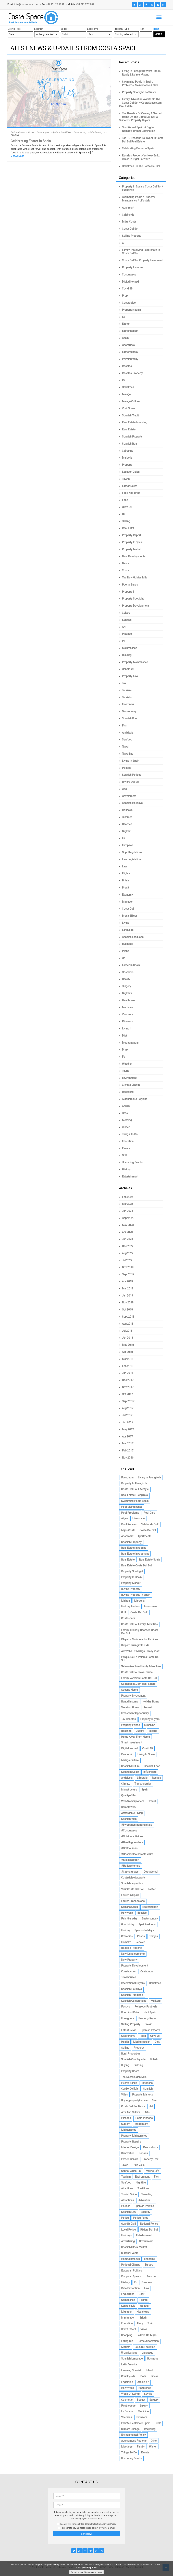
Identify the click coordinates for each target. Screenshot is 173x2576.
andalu (126, 1106)
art (123, 626)
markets (155, 2000)
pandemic (127, 1754)
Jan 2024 (127, 1210)
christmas (128, 387)
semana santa (129, 1906)
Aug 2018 (127, 1323)
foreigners (127, 2018)
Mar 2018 (127, 1358)
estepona (147, 2082)
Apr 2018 (127, 1351)
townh (126, 478)
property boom (130, 2071)
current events (129, 2252)
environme (128, 704)
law (124, 866)
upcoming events (132, 1162)
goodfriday (66, 132)
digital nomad (130, 281)
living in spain (130, 760)
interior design (130, 2147)
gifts (125, 1113)
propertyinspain (131, 309)
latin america (129, 2364)
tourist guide (129, 2194)
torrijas (153, 1936)
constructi (128, 669)
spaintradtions (147, 1924)
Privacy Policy (83, 2515)
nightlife (127, 993)
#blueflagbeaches (132, 1842)
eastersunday (80, 132)
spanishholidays (144, 1930)
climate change (131, 1084)
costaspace (129, 274)
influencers (149, 1771)
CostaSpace (18, 132)
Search (159, 34)
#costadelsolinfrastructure (137, 1854)
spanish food (130, 718)
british (153, 2059)
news (125, 563)
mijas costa (129, 221)
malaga (126, 394)
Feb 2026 (127, 1196)
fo (123, 1056)
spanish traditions (132, 1994)
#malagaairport (130, 1859)
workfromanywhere (132, 1801)
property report (131, 535)
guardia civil (128, 2223)
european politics (131, 2270)
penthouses (128, 2405)
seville (148, 2393)
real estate (128, 429)
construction (128, 1971)
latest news (129, 485)
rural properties (130, 2053)
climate (125, 1783)
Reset (156, 29)
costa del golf (139, 1612)
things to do (130, 1134)
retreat (147, 1707)
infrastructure (129, 1789)
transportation (142, 1783)
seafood (127, 739)
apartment (128, 207)
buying (125, 2065)
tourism (126, 690)
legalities (127, 2382)
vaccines (127, 1014)
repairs (143, 2153)
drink (125, 1049)
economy (127, 894)
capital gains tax (131, 2170)
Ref (142, 28)
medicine (127, 1007)
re (123, 380)
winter (126, 1127)
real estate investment (135, 1553)
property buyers (149, 1719)
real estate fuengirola (134, 1495)
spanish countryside (133, 2059)
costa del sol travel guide (137, 1672)
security (145, 2212)
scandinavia (128, 2305)
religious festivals (145, 2006)
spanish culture (130, 1766)
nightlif (126, 831)
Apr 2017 (127, 1436)
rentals (156, 1777)
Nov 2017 (127, 1387)
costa (125, 570)
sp (123, 316)
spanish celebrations (133, 2000)
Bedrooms (92, 28)
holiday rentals (130, 1606)
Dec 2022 (127, 1246)
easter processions (133, 1900)
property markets (142, 2094)
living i (126, 1028)
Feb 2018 (127, 1365)
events (126, 1148)
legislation (127, 2294)
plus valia (138, 2164)
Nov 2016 (127, 1457)
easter (31, 132)
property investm (132, 267)
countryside (128, 2376)
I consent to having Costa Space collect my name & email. (86, 2528)
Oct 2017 (127, 1394)
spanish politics (131, 774)
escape (153, 1730)
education (127, 1141)
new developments (133, 556)
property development (135, 605)
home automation (148, 2340)
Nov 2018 (127, 1302)
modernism (141, 2124)
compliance (128, 2299)
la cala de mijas (146, 2335)
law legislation (131, 859)
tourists (127, 697)
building (126, 655)
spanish (126, 619)
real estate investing (134, 422)
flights (126, 873)
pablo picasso (144, 2118)
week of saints (130, 2393)
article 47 (143, 2382)
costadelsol (129, 302)
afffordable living (132, 1812)
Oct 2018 (127, 1309)
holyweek (127, 1912)
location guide (131, 471)
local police (128, 2229)
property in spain (132, 542)
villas (124, 2094)
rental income (129, 1701)
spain (55, 132)
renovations (150, 2147)
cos (124, 788)
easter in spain (131, 965)
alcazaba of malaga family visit (140, 1651)
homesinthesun (130, 2258)
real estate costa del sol (136, 1565)
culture (126, 612)
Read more (17, 156)
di (123, 514)
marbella (127, 457)
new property (129, 1959)
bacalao (142, 1912)
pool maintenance (131, 1506)
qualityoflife (128, 1795)
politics (126, 767)
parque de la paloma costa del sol (140, 1658)
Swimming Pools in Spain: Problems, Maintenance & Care (140, 83)
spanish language (133, 936)
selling (126, 521)
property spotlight (133, 598)
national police (149, 2223)
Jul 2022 (127, 1260)
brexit (125, 887)
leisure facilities (145, 2346)
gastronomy (129, 711)
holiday (125, 1930)
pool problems (130, 1512)
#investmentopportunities (136, 1824)
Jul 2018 (127, 1330)
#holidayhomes (130, 1865)
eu (123, 838)
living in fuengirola (149, 1477)
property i (128, 591)
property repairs (131, 2141)
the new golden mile (134, 577)
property (127, 464)
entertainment (130, 1176)
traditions (143, 2188)
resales (127, 366)
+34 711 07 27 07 (85, 4)
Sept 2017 (128, 1401)
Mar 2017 (127, 1443)
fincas (154, 2376)
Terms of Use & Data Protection (86, 2524)
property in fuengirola (134, 1483)
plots (143, 2376)
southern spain (130, 1771)
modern (125, 2346)
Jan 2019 (127, 1295)
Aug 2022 (127, 1253)
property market (131, 549)
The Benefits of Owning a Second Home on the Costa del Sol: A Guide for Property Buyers (140, 117)
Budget (64, 28)
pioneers (127, 1021)
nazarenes (144, 2387)
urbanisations (129, 2352)
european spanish (131, 2276)
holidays (127, 810)
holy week (127, 2387)
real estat (128, 528)
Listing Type (14, 28)
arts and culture (130, 2112)
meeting (127, 1120)
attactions (127, 2188)
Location (38, 28)
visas (143, 2329)
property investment (133, 1695)
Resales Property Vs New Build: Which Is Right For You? (141, 157)
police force (140, 2217)
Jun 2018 (127, 1337)
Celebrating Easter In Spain (31, 141)
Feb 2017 (127, 1450)
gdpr (141, 2294)
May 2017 (128, 1429)
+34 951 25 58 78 (55, 4)
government (129, 795)
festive (125, 2006)
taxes (124, 2164)
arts (147, 2112)
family (141, 2446)
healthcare (128, 1000)
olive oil (127, 506)
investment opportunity (135, 1713)
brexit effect (129, 915)
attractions (127, 2200)
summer (127, 817)
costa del (128, 908)
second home (129, 1689)
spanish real (129, 443)
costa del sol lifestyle (135, 1489)
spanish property (132, 436)
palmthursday (95, 132)
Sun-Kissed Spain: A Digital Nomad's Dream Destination (138, 129)
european (127, 845)
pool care (149, 1512)
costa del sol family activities (139, 1624)
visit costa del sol (132, 1889)
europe (149, 2264)
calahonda (128, 214)
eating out (127, 2340)
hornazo (126, 1942)
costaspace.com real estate (138, 1683)
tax (124, 683)
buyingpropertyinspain (134, 2100)
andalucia (127, 732)
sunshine (149, 1724)
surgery (126, 986)
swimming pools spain (135, 1500)
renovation (127, 2153)
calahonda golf (150, 1524)
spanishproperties (132, 1883)
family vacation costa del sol (139, 1678)
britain (125, 880)
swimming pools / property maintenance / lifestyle (138, 198)
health (125, 2041)
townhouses (128, 1977)
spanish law (128, 2212)
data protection (130, 2288)
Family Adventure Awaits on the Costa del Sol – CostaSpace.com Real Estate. (140, 103)
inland (125, 951)
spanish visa (129, 1818)
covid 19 (127, 288)
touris (125, 1070)
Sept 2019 (128, 1274)
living (125, 922)
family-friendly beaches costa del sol (139, 1631)
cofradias (127, 1936)
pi (123, 640)
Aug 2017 (127, 1408)
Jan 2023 (127, 1239)
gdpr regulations (132, 852)
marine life (152, 2170)
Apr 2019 (127, 1281)
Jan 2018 (127, 1373)
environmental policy (133, 2434)
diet (124, 1035)
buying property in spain (135, 1594)
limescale (138, 1518)
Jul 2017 (127, 1415)
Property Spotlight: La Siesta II (140, 92)
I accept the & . (86, 2524)
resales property (132, 373)
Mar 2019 (127, 1288)
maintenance (129, 647)
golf (124, 1155)
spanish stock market (134, 2247)
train (150, 2323)
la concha (127, 2411)
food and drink (131, 492)
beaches (127, 824)
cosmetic (127, 972)
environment (129, 1077)
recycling (127, 1091)
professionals (129, 2159)
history (126, 1169)
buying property (130, 1588)
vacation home (130, 1707)
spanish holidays (132, 803)
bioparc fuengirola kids (135, 1645)
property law (130, 676)
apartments (144, 1536)
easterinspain (43, 132)
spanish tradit (130, 415)
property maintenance (135, 662)
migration (127, 901)
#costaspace (129, 1830)
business (127, 943)
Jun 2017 (127, 1422)
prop (125, 295)
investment (150, 1606)
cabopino (127, 450)
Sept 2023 (128, 1217)
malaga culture (131, 401)
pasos (141, 1936)
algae (124, 1518)
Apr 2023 (127, 1232)
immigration (128, 2317)
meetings (126, 2446)
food (125, 500)
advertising (128, 2241)
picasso (127, 633)
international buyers (133, 1983)
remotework (128, 1807)
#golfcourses (129, 1848)
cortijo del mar (130, 2088)
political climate (130, 2264)
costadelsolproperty (133, 1877)
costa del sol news (133, 2106)
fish (124, 725)
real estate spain (149, 1559)
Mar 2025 (127, 1203)
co (123, 957)
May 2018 (128, 1344)
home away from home (135, 1736)
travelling (127, 753)
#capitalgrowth (130, 1871)
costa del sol (130, 228)
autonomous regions (134, 1098)
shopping (126, 2335)
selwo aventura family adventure (141, 1666)
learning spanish (131, 2370)
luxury (144, 2405)
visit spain (128, 408)
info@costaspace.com (26, 4)
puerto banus (130, 584)
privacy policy (89, 2567)
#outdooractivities (132, 1836)
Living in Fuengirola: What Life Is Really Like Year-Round (141, 72)
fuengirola (127, 1477)
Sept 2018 (128, 1316)
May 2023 (128, 1225)
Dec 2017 (127, 1380)
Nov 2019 (127, 1267)
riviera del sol (130, 781)
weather (127, 1063)
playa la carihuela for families (139, 1639)
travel (125, 746)
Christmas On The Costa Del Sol (141, 166)
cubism (125, 2124)
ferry (140, 2323)
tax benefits (128, 1719)
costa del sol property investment (142, 260)
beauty (126, 979)
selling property (131, 235)
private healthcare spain (135, 2423)
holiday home (150, 1701)
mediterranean (130, 1042)
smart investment (131, 1742)
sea (154, 2100)
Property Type (121, 28)
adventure (144, 2200)
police (125, 2217)
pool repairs (129, 1524)
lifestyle (142, 1777)
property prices (130, 1724)
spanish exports (150, 2030)
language (127, 929)
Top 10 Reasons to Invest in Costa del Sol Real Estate (142, 139)
